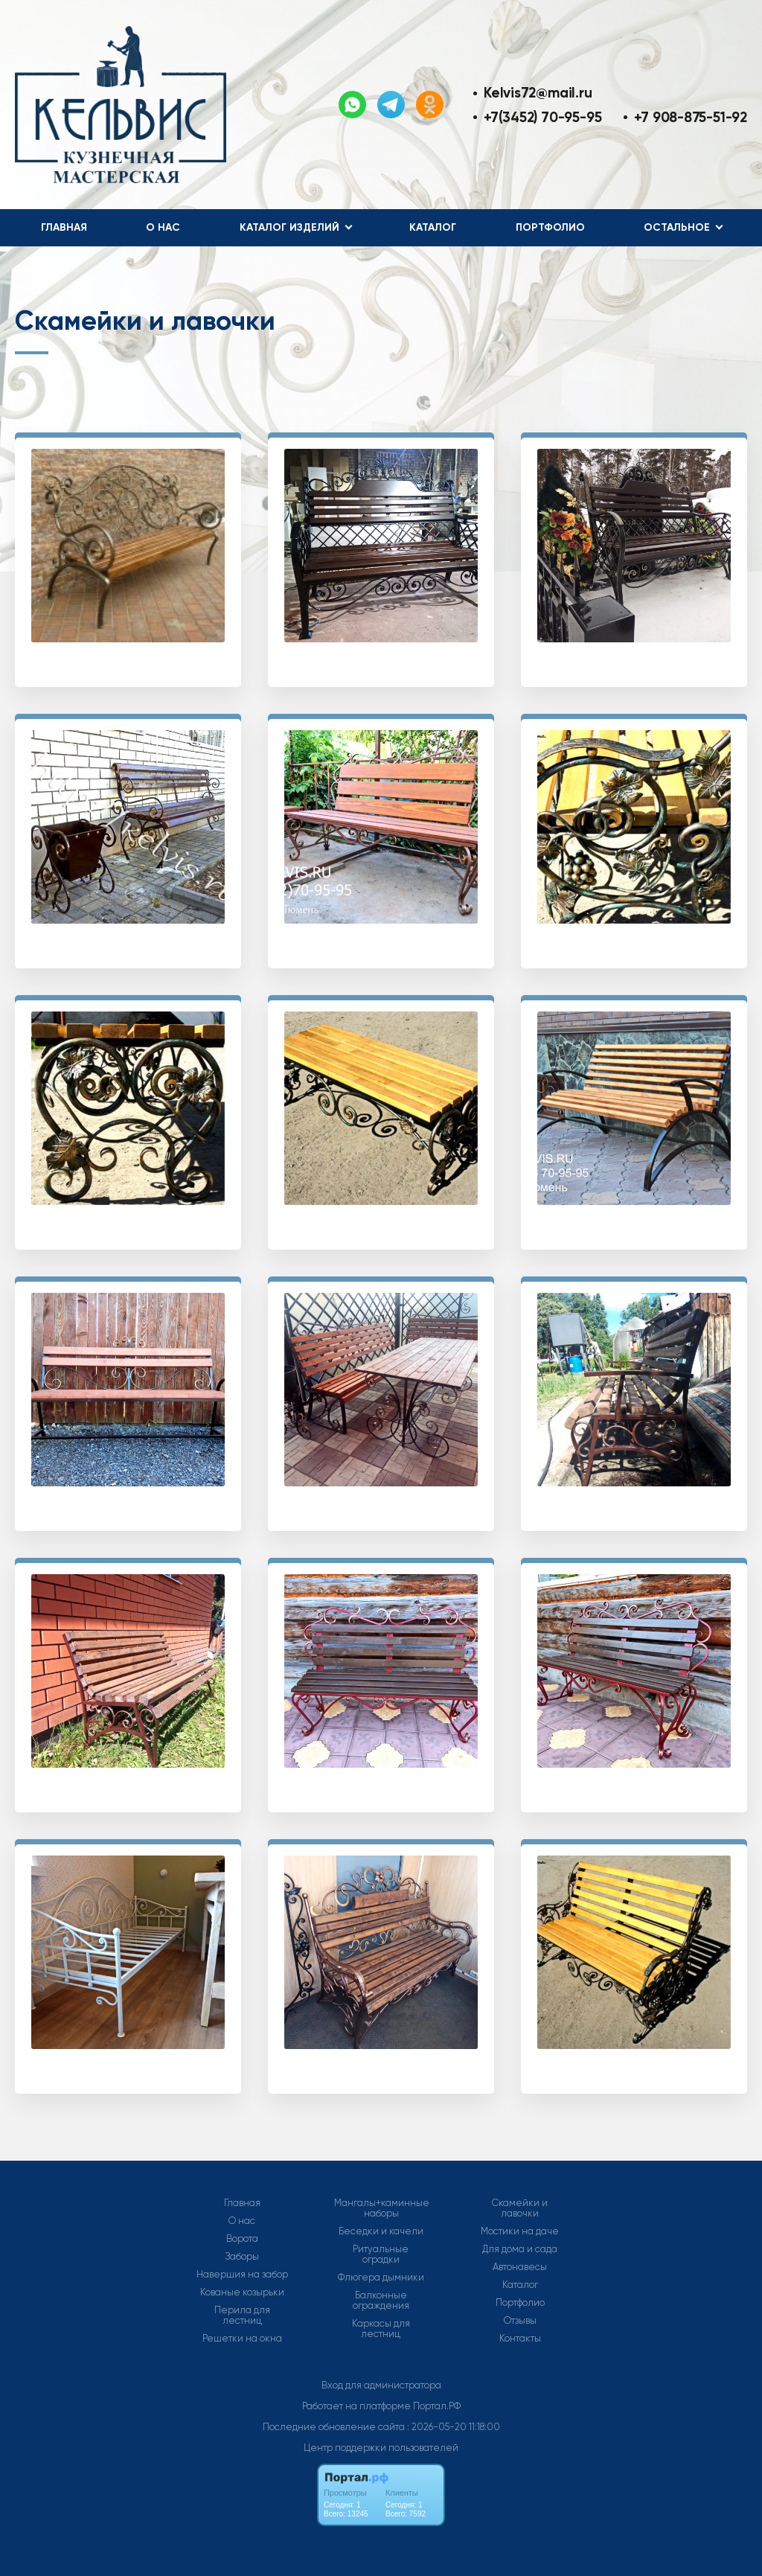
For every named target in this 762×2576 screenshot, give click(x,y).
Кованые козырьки (242, 2292)
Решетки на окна (242, 2338)
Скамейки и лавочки (520, 2208)
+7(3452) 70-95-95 (542, 117)
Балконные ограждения (381, 2300)
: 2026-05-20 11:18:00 (453, 2426)
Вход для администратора (381, 2385)
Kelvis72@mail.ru (538, 92)
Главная (64, 227)
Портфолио (550, 227)
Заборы (242, 2256)
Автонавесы (520, 2267)
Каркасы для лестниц (381, 2328)
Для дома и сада (519, 2249)
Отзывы (520, 2320)
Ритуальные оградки (381, 2254)
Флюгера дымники (381, 2277)
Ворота (242, 2239)
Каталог (432, 227)
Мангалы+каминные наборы (381, 2208)
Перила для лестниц (242, 2315)
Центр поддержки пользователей (381, 2447)
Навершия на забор (242, 2274)
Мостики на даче (520, 2231)
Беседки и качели (381, 2231)
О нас (163, 227)
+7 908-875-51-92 (690, 117)
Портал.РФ (437, 2406)
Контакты (520, 2338)
